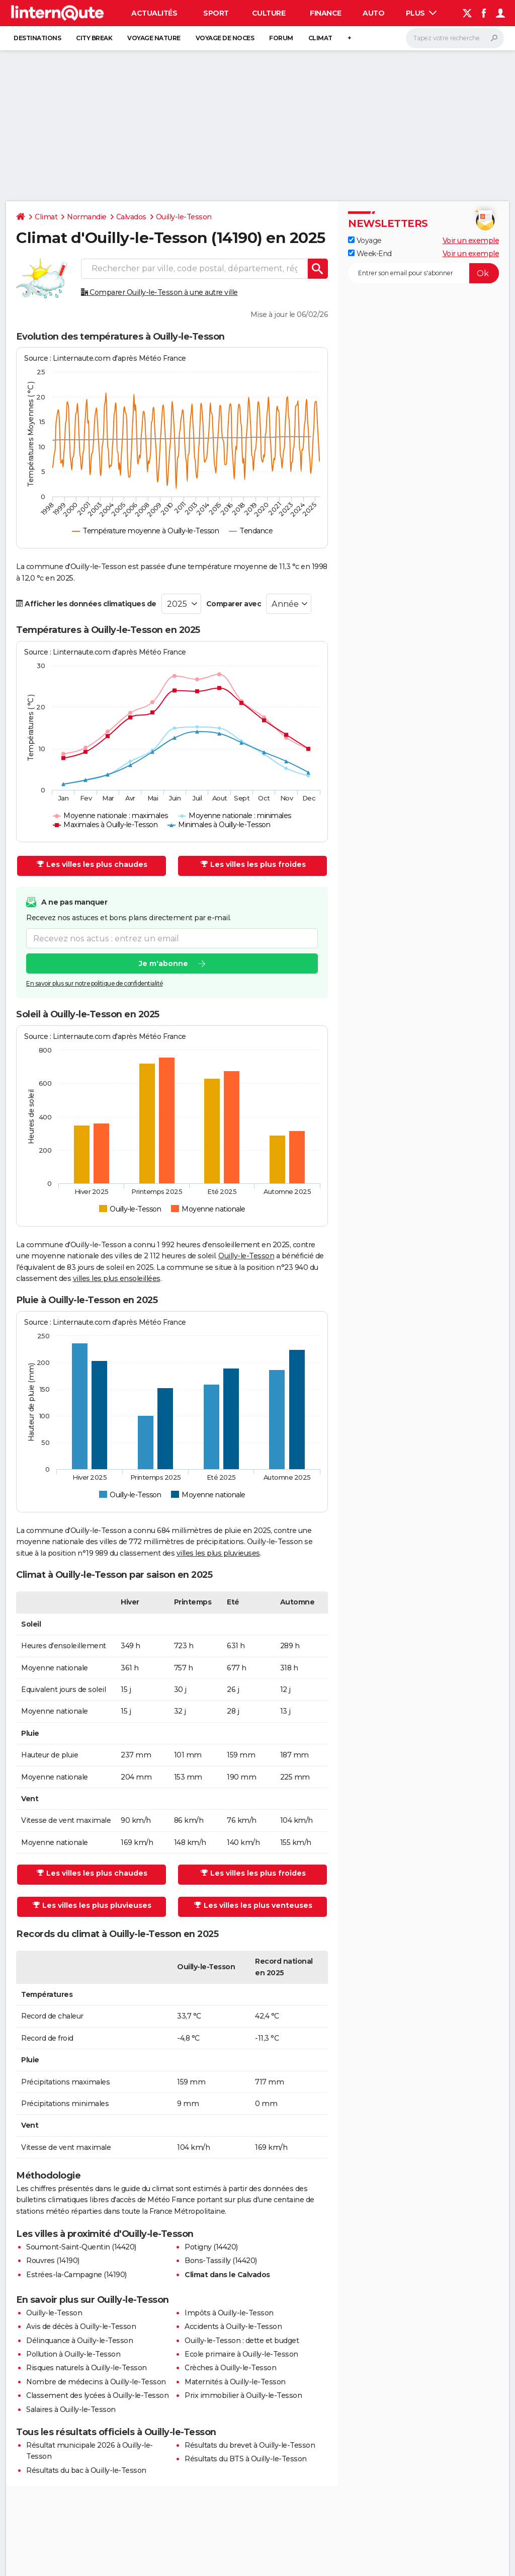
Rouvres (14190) (52, 2260)
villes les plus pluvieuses (218, 1553)
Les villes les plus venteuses (253, 1905)
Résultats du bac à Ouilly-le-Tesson (86, 2470)
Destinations (37, 38)
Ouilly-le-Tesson (184, 216)
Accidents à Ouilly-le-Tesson (233, 2326)
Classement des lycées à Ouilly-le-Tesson (97, 2395)
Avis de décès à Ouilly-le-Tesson (81, 2326)
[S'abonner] (423, 273)
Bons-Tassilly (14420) (221, 2260)
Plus (421, 13)
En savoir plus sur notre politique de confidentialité (94, 983)
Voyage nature (154, 38)
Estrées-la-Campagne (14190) (76, 2274)
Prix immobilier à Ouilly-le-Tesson (243, 2395)
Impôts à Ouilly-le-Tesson (229, 2312)
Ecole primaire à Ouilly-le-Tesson (241, 2354)
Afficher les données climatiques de (86, 603)
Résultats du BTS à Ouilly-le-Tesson (246, 2458)
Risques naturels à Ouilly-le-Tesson (86, 2367)
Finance (325, 13)
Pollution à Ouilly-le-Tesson (73, 2354)
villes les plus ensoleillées (116, 1278)
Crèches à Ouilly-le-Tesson (230, 2367)
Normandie (87, 216)
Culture (269, 13)
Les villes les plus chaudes (92, 864)
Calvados (131, 216)
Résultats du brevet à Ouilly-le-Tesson (250, 2445)
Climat (320, 38)
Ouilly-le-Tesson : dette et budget (242, 2340)
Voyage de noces (225, 38)
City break (94, 38)
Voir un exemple (471, 240)
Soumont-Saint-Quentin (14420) (81, 2246)
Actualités (154, 13)
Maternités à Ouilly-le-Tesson (235, 2381)
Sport (216, 13)
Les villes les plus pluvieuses (92, 1905)
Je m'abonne (163, 963)
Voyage (365, 240)
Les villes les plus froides (253, 864)
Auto (373, 13)
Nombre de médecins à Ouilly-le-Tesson (96, 2381)
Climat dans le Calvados (227, 2274)
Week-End (370, 253)
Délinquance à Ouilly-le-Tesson (79, 2340)
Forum (281, 38)
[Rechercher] (455, 38)
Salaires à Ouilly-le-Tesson (71, 2409)
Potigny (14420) (211, 2246)
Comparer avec (234, 603)
